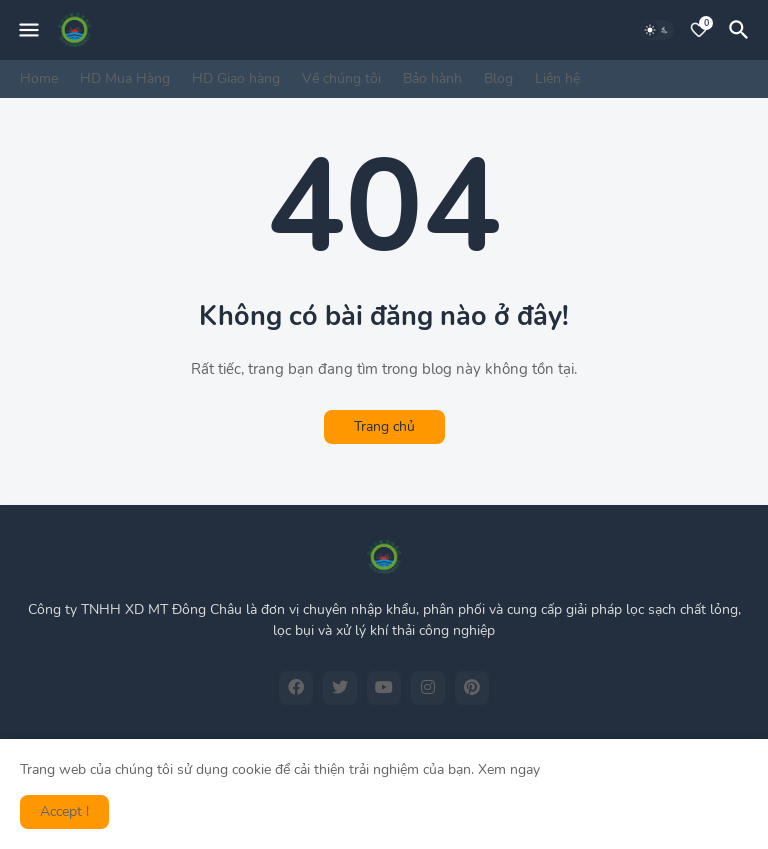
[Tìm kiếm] (742, 30)
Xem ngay (509, 769)
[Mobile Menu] (29, 30)
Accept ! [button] (64, 811)
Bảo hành (432, 78)
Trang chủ (384, 426)
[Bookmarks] (699, 30)
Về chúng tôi (341, 78)
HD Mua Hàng (125, 78)
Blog (498, 78)
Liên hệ (557, 78)
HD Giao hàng (236, 78)
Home (39, 78)
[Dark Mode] (657, 30)
